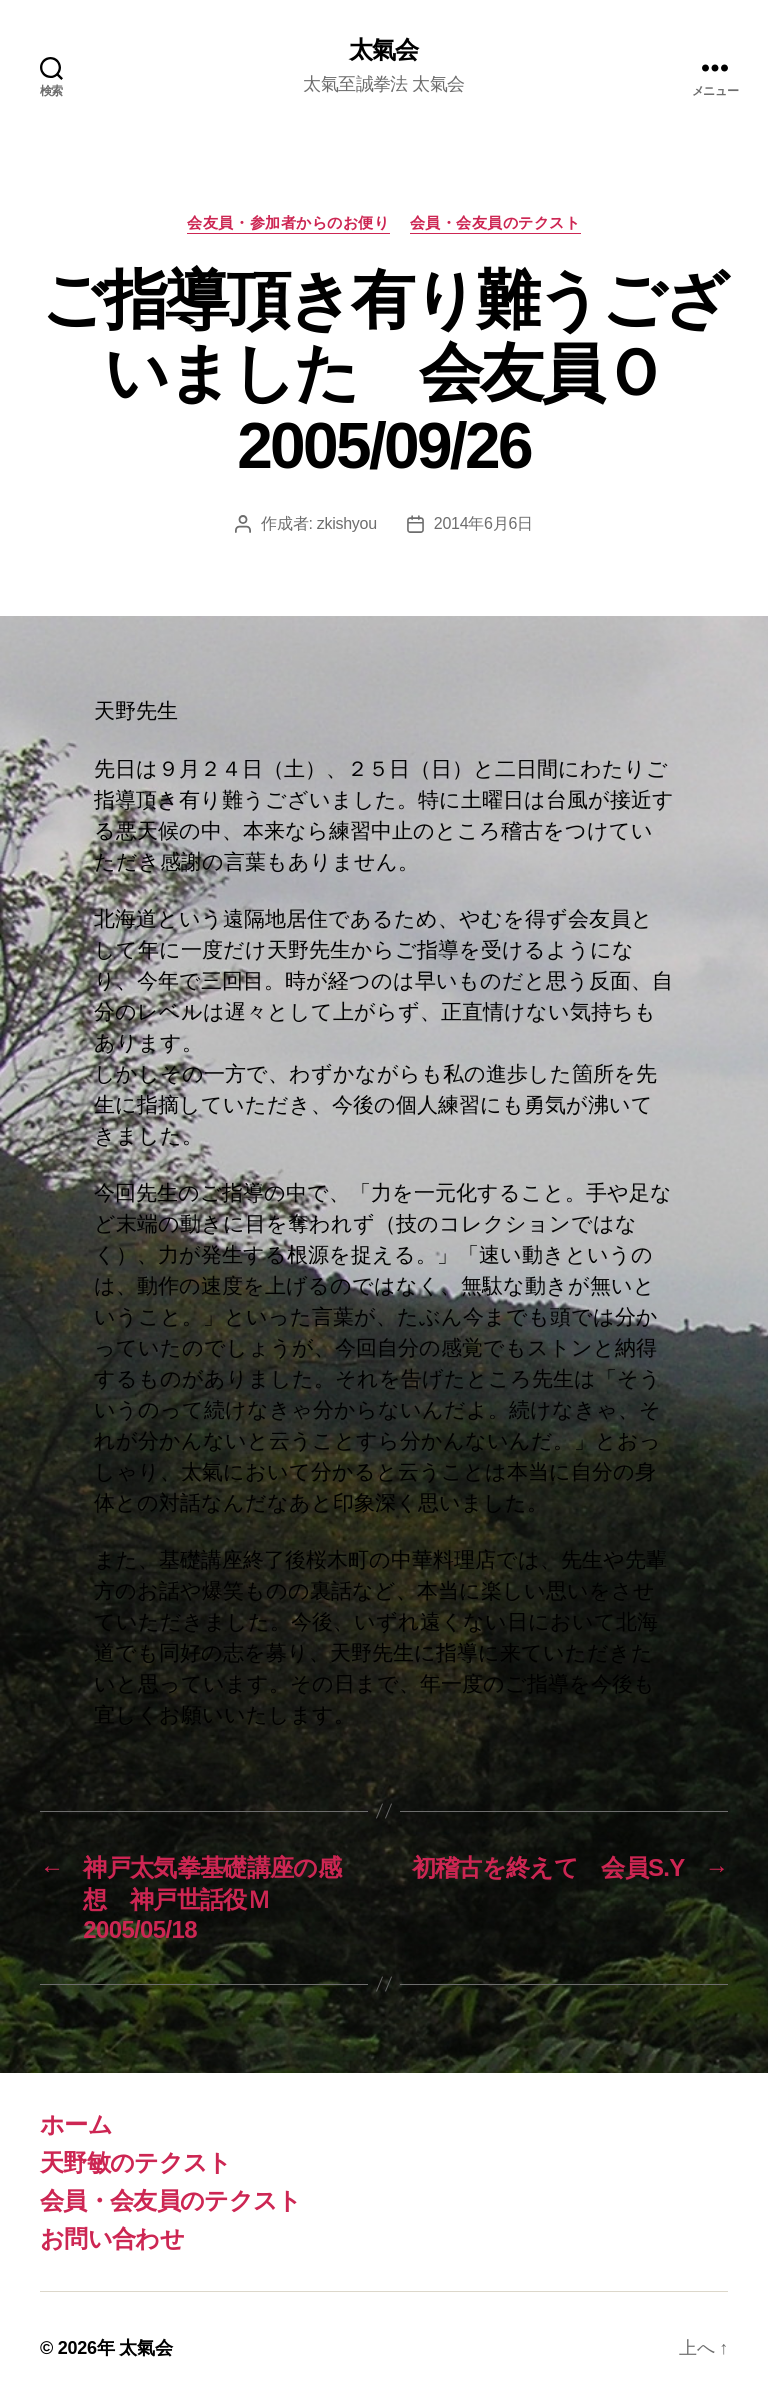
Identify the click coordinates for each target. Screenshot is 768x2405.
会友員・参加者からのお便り (288, 222)
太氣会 (383, 50)
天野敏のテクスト (136, 2162)
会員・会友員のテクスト (495, 222)
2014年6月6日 (483, 523)
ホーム (76, 2124)
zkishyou (347, 523)
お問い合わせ (112, 2238)
